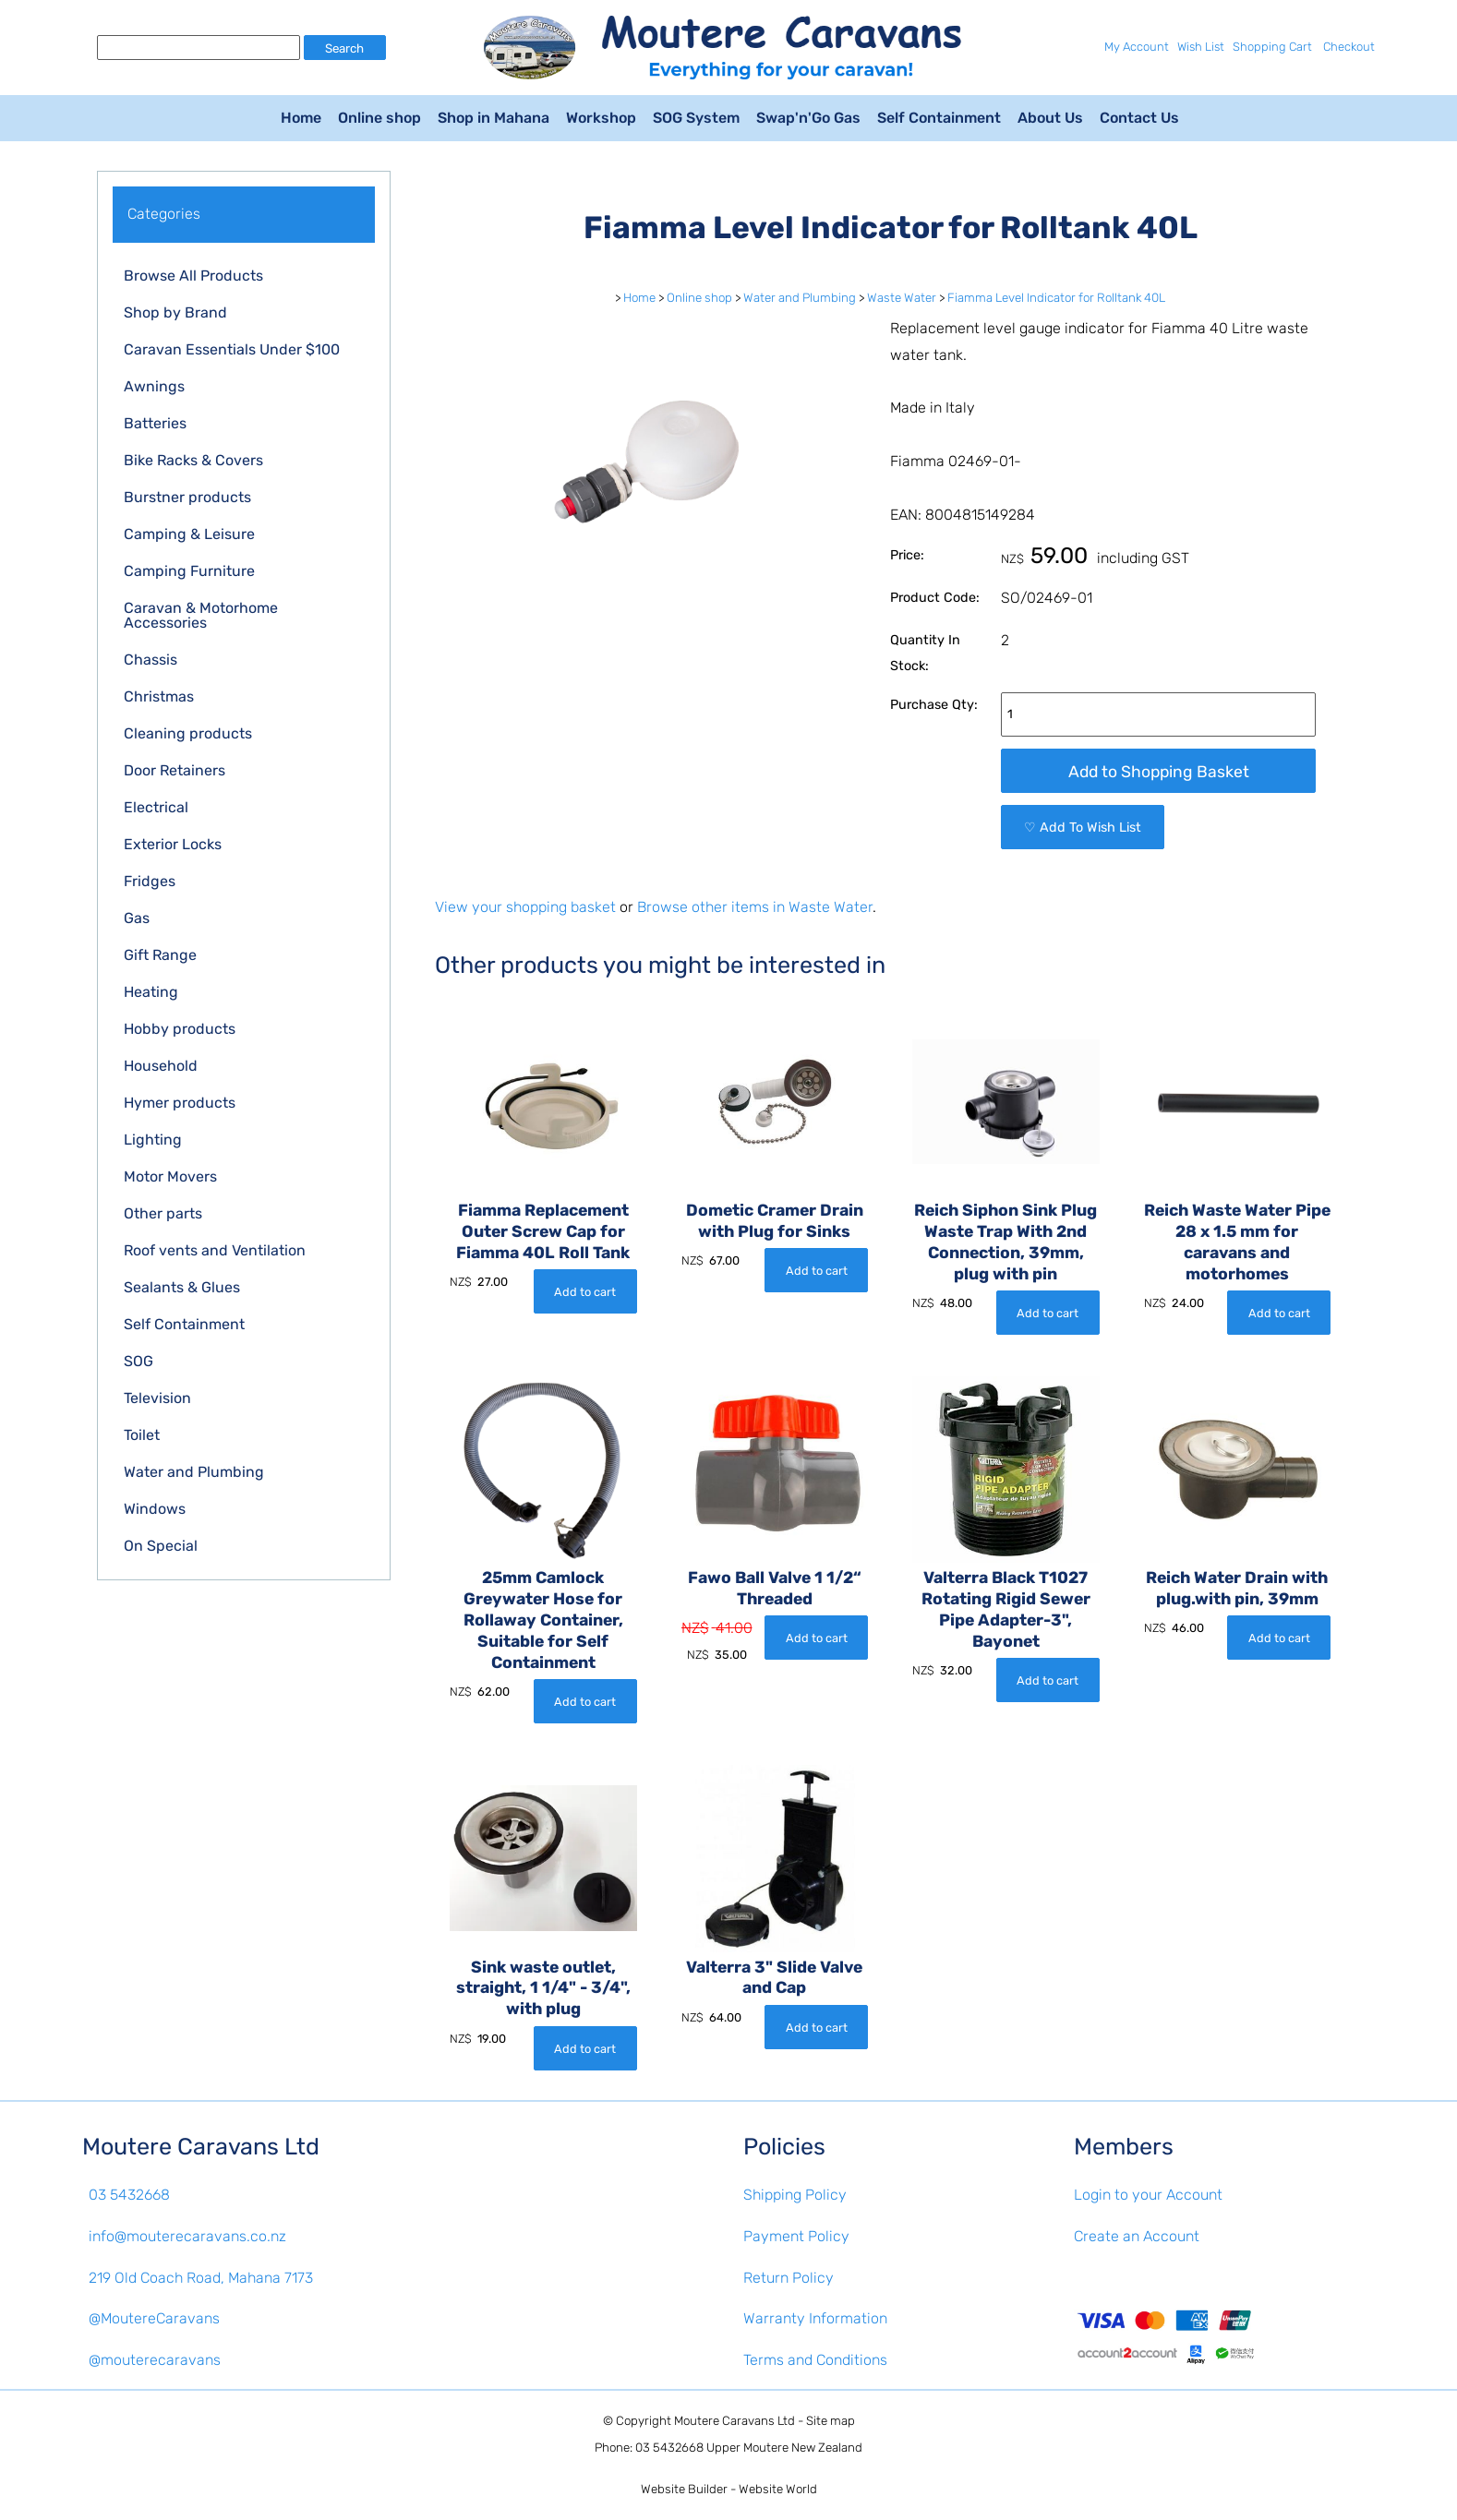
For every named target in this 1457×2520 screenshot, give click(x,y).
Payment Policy (796, 2236)
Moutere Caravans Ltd (734, 2421)
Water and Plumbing (194, 1472)
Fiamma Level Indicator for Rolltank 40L (1056, 298)
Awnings (154, 386)
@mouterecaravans (155, 2360)
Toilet (142, 1435)
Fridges (149, 881)
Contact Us (1139, 117)
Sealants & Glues (182, 1287)
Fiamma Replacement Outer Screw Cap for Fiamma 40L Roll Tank (543, 1231)
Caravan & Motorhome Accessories (201, 615)
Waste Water (901, 298)
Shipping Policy (795, 2194)
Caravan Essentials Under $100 (232, 349)
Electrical (156, 807)
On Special (161, 1545)
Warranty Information (815, 2318)
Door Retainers (174, 770)
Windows (155, 1509)
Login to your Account (1148, 2194)
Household (161, 1065)
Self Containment (939, 117)
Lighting (153, 1139)
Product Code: (935, 598)
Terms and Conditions (815, 2360)
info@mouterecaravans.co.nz (187, 2236)
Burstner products (187, 497)
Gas (137, 918)
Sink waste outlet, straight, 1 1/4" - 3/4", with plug (543, 1988)
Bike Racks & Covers (193, 460)
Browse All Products (193, 275)
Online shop (379, 117)
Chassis (150, 659)
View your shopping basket (525, 907)
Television (157, 1398)
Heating (151, 992)
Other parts (163, 1213)
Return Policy (788, 2277)
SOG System (696, 117)
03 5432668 (129, 2194)
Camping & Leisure (189, 534)
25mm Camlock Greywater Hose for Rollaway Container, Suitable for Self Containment (543, 1620)
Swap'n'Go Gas (808, 117)
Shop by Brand (175, 312)
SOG (138, 1361)
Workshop (601, 117)
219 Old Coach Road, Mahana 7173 (201, 2277)
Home (301, 117)
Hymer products (179, 1102)
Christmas (159, 696)
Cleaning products (188, 733)
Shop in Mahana (493, 117)
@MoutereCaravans (154, 2318)
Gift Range (160, 955)
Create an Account (1136, 2236)
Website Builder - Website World (729, 2489)
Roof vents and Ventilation (215, 1250)
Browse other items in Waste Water (755, 907)
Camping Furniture (189, 571)
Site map (830, 2421)
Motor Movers (170, 1176)
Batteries (155, 423)
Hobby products (179, 1029)
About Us (1050, 117)
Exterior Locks (173, 844)
